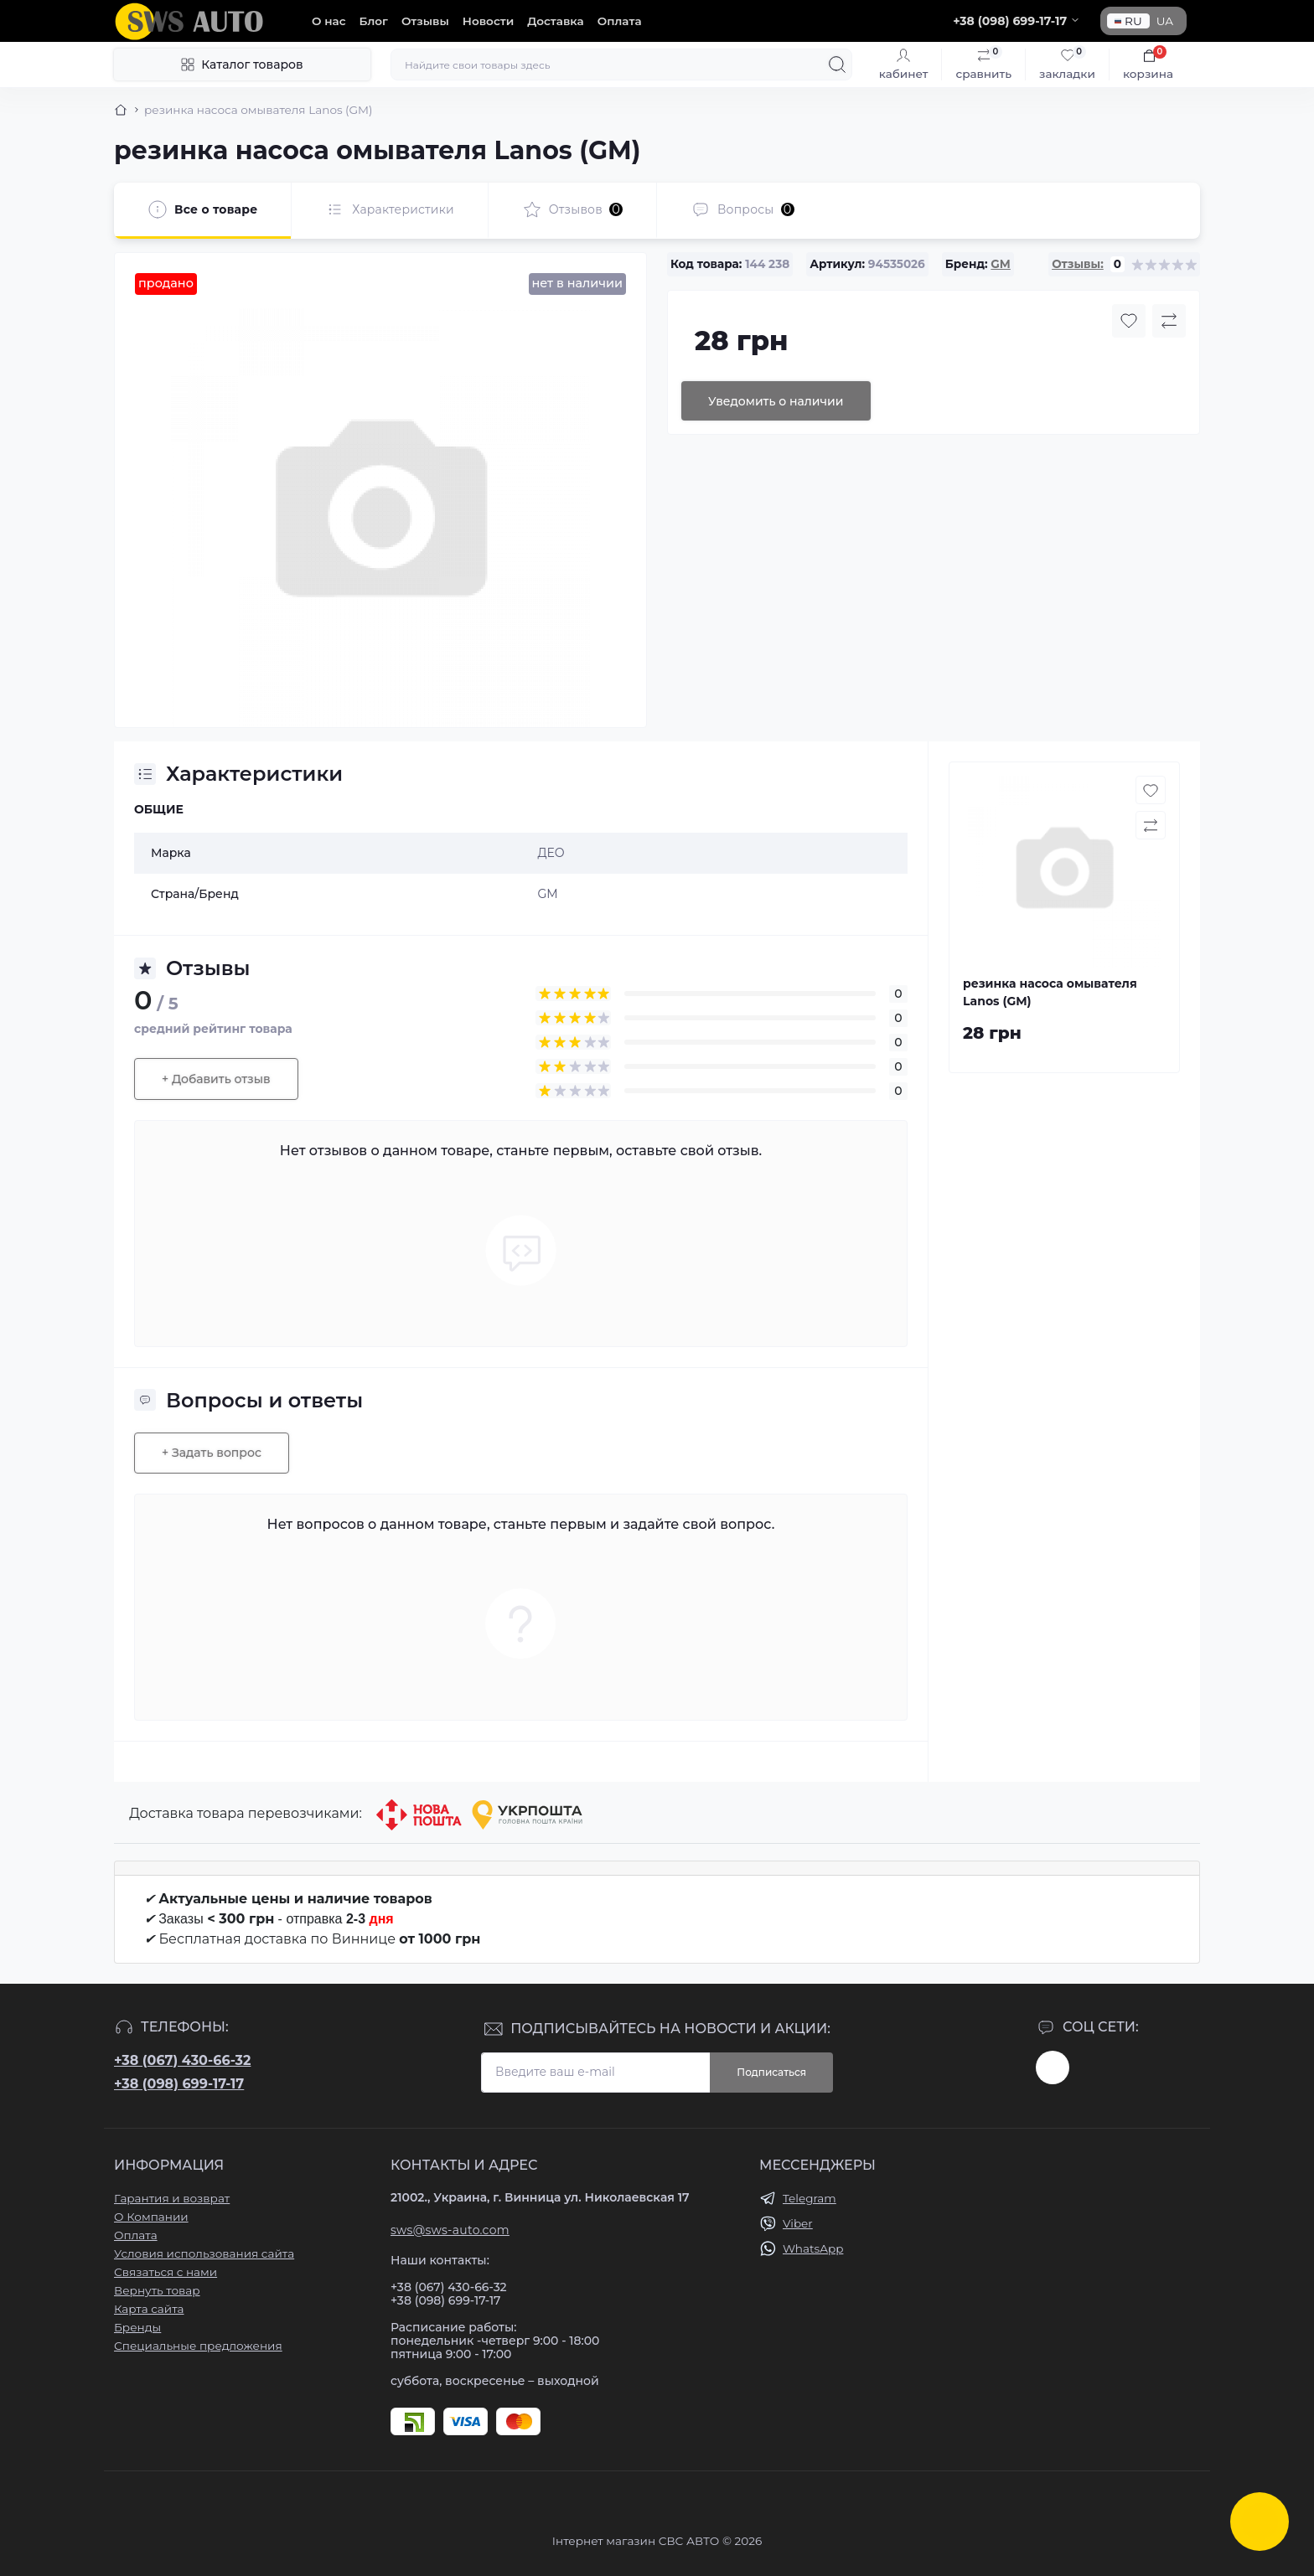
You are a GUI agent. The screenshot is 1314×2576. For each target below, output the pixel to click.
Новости (488, 21)
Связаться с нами (165, 2272)
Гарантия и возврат (172, 2198)
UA (1164, 21)
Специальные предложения (198, 2345)
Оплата (620, 21)
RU (1128, 21)
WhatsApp (813, 2248)
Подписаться (771, 2072)
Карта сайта (149, 2308)
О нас (329, 21)
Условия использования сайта (204, 2253)
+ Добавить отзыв (216, 1079)
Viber (798, 2223)
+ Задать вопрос (211, 1452)
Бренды (137, 2327)
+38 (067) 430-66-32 (182, 2060)
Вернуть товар (157, 2290)
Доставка (555, 21)
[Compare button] (1169, 321)
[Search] (837, 64)
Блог (374, 21)
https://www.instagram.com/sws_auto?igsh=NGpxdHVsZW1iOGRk (1052, 2067)
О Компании (151, 2216)
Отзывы (425, 21)
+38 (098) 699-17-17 (179, 2084)
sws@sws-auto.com (450, 2230)
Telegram (809, 2198)
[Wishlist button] (1129, 321)
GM (1000, 264)
